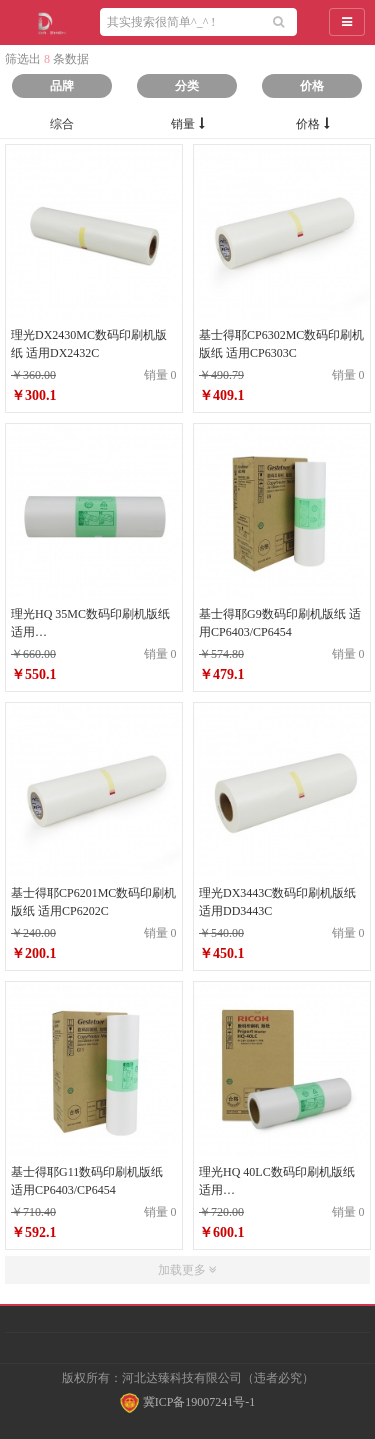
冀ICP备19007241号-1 (188, 1402)
